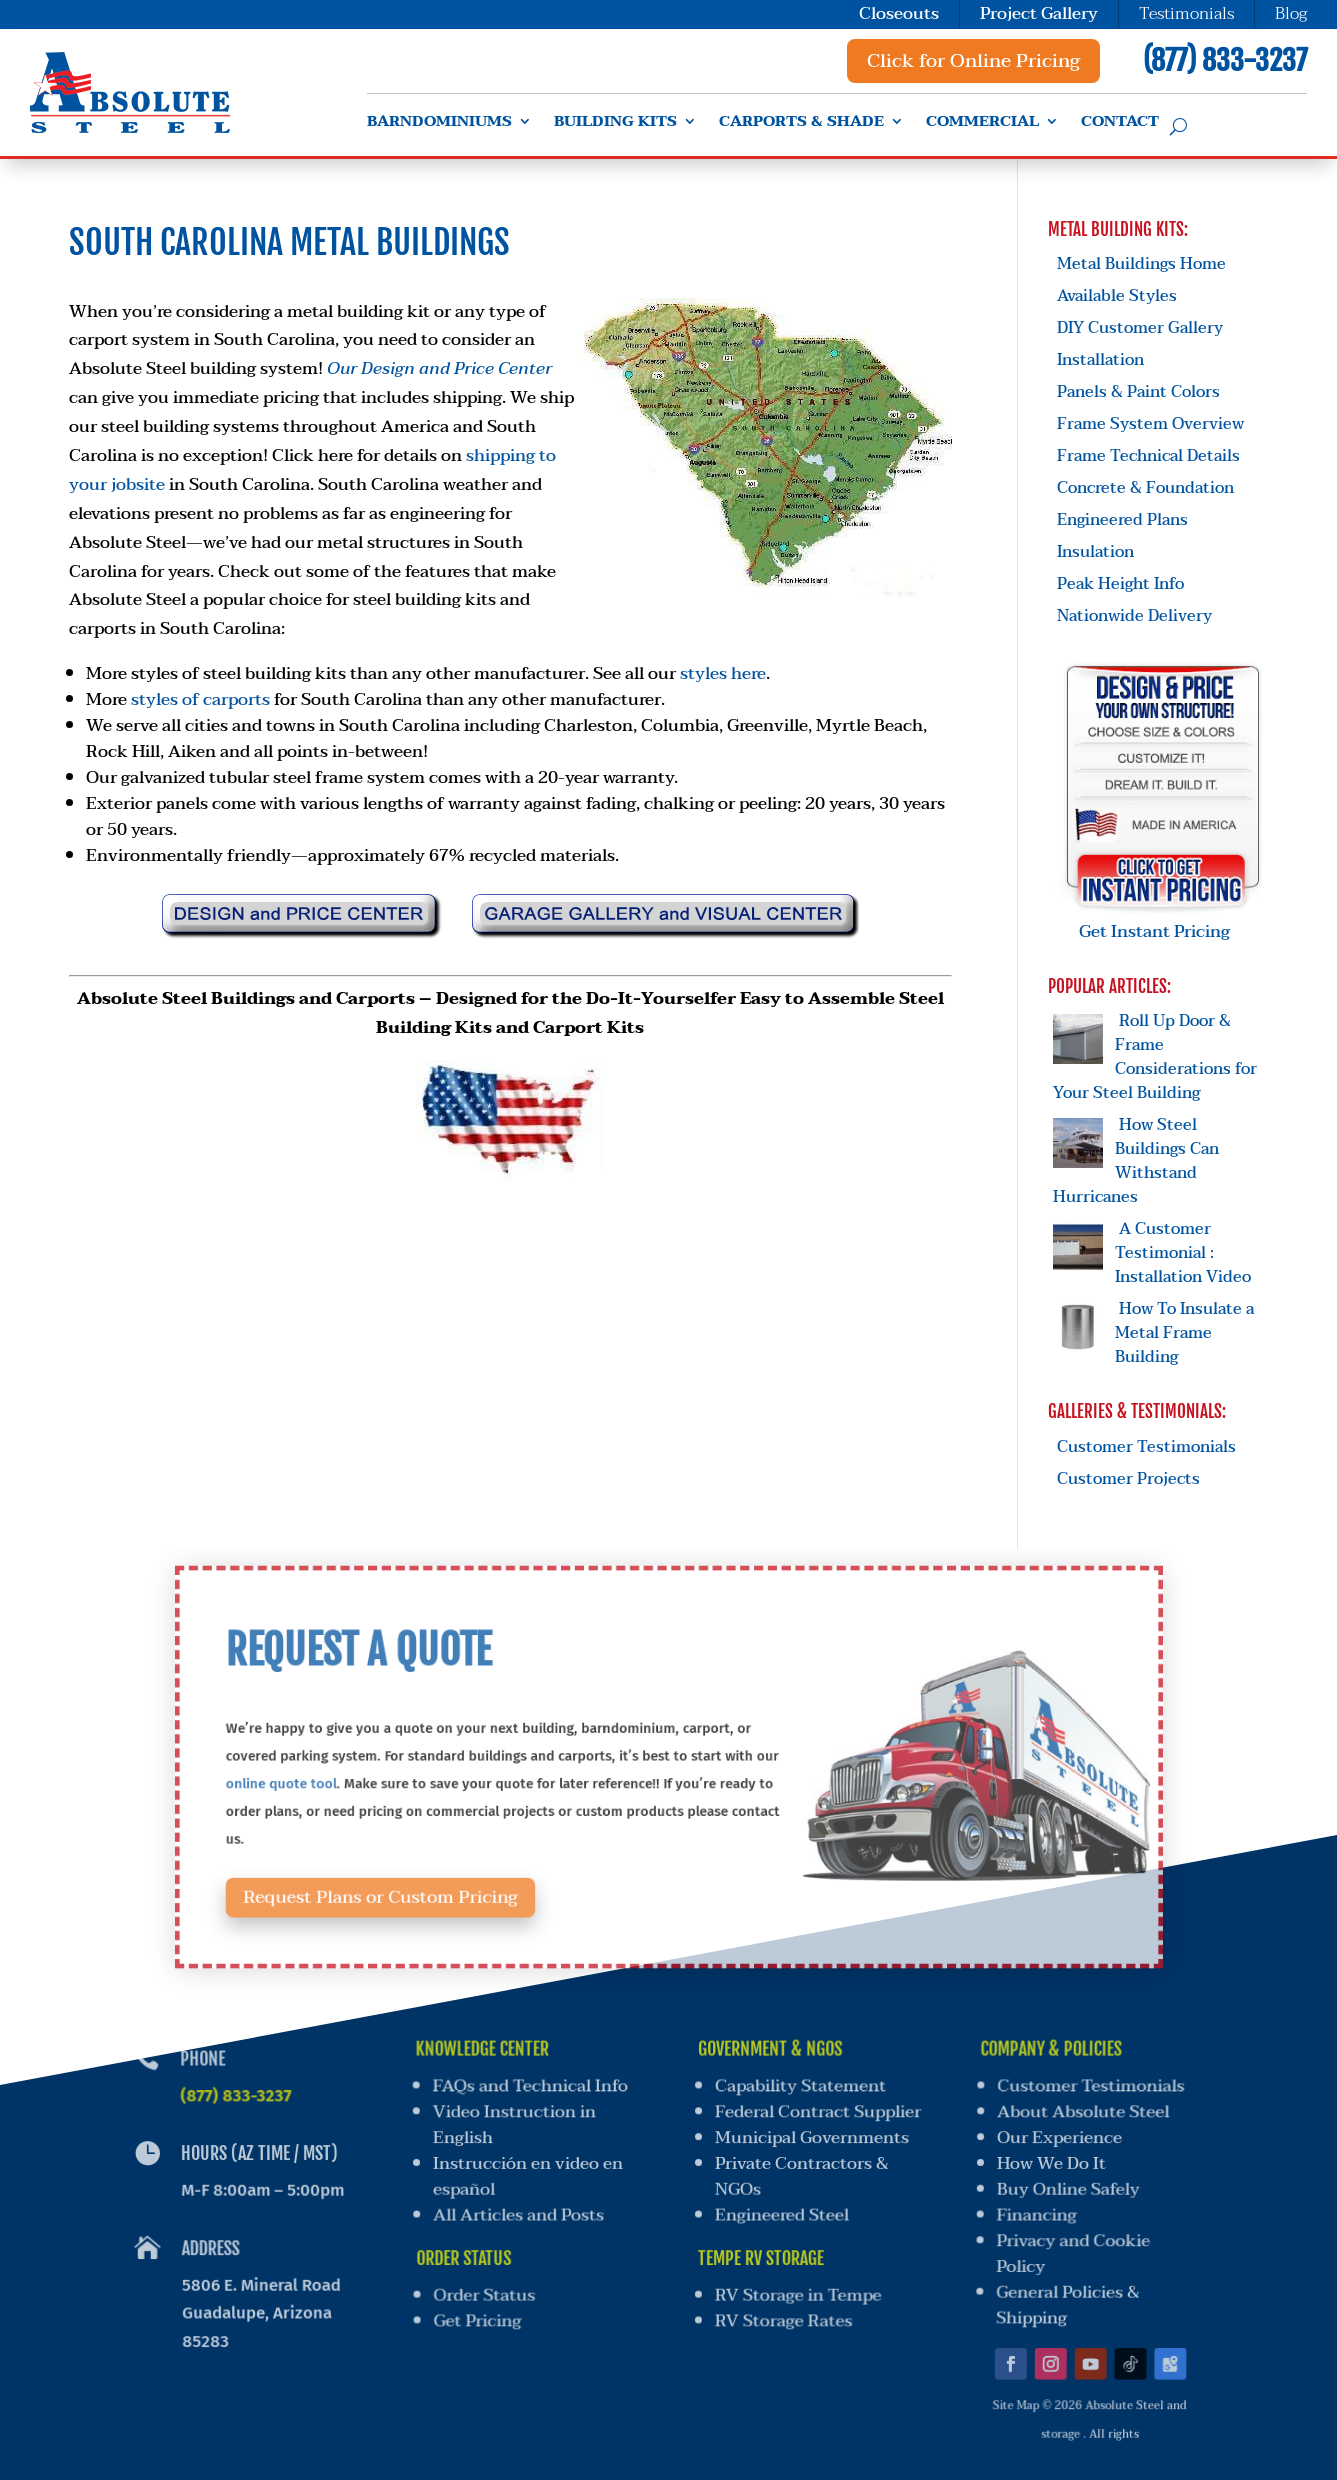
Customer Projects (1128, 1479)
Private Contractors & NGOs (801, 2175)
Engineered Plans (1122, 520)
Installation (1100, 360)
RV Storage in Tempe (796, 2282)
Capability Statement (802, 2090)
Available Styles (1117, 296)
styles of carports (200, 699)
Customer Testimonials (1146, 1447)
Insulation (1095, 552)
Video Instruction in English (512, 2127)
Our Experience (1060, 2139)
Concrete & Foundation (1145, 488)
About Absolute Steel (1087, 2115)
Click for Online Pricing (973, 61)
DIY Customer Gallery (1140, 328)
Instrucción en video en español (527, 2175)
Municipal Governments (812, 2139)
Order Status (488, 2282)
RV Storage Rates (780, 2304)
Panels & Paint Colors (1138, 392)
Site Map (1004, 2378)
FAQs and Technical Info (528, 2090)
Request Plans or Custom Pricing (437, 1872)
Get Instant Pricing (1162, 919)
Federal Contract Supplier (819, 2115)
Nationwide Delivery (1134, 616)
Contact (1120, 124)
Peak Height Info (1120, 584)
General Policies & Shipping (1059, 2291)
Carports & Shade (801, 124)
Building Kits (615, 124)
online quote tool (358, 1780)
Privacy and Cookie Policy (1067, 2245)
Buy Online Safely (1066, 2187)
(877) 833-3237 (1225, 60)
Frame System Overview (1150, 424)
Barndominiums (439, 124)
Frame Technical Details (1148, 456)
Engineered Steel (780, 2210)
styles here (723, 673)
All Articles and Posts (520, 2210)
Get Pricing (482, 2304)
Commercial (982, 124)
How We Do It (1051, 2163)
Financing (1033, 2210)
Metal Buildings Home (1141, 264)
